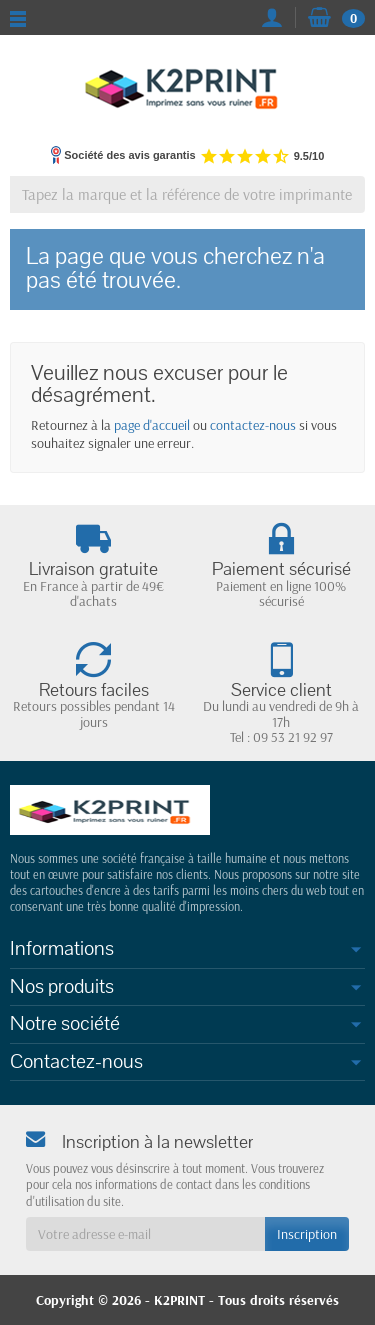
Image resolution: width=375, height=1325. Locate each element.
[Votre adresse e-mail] (145, 1234)
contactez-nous (253, 425)
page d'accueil (152, 425)
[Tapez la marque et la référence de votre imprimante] (187, 194)
